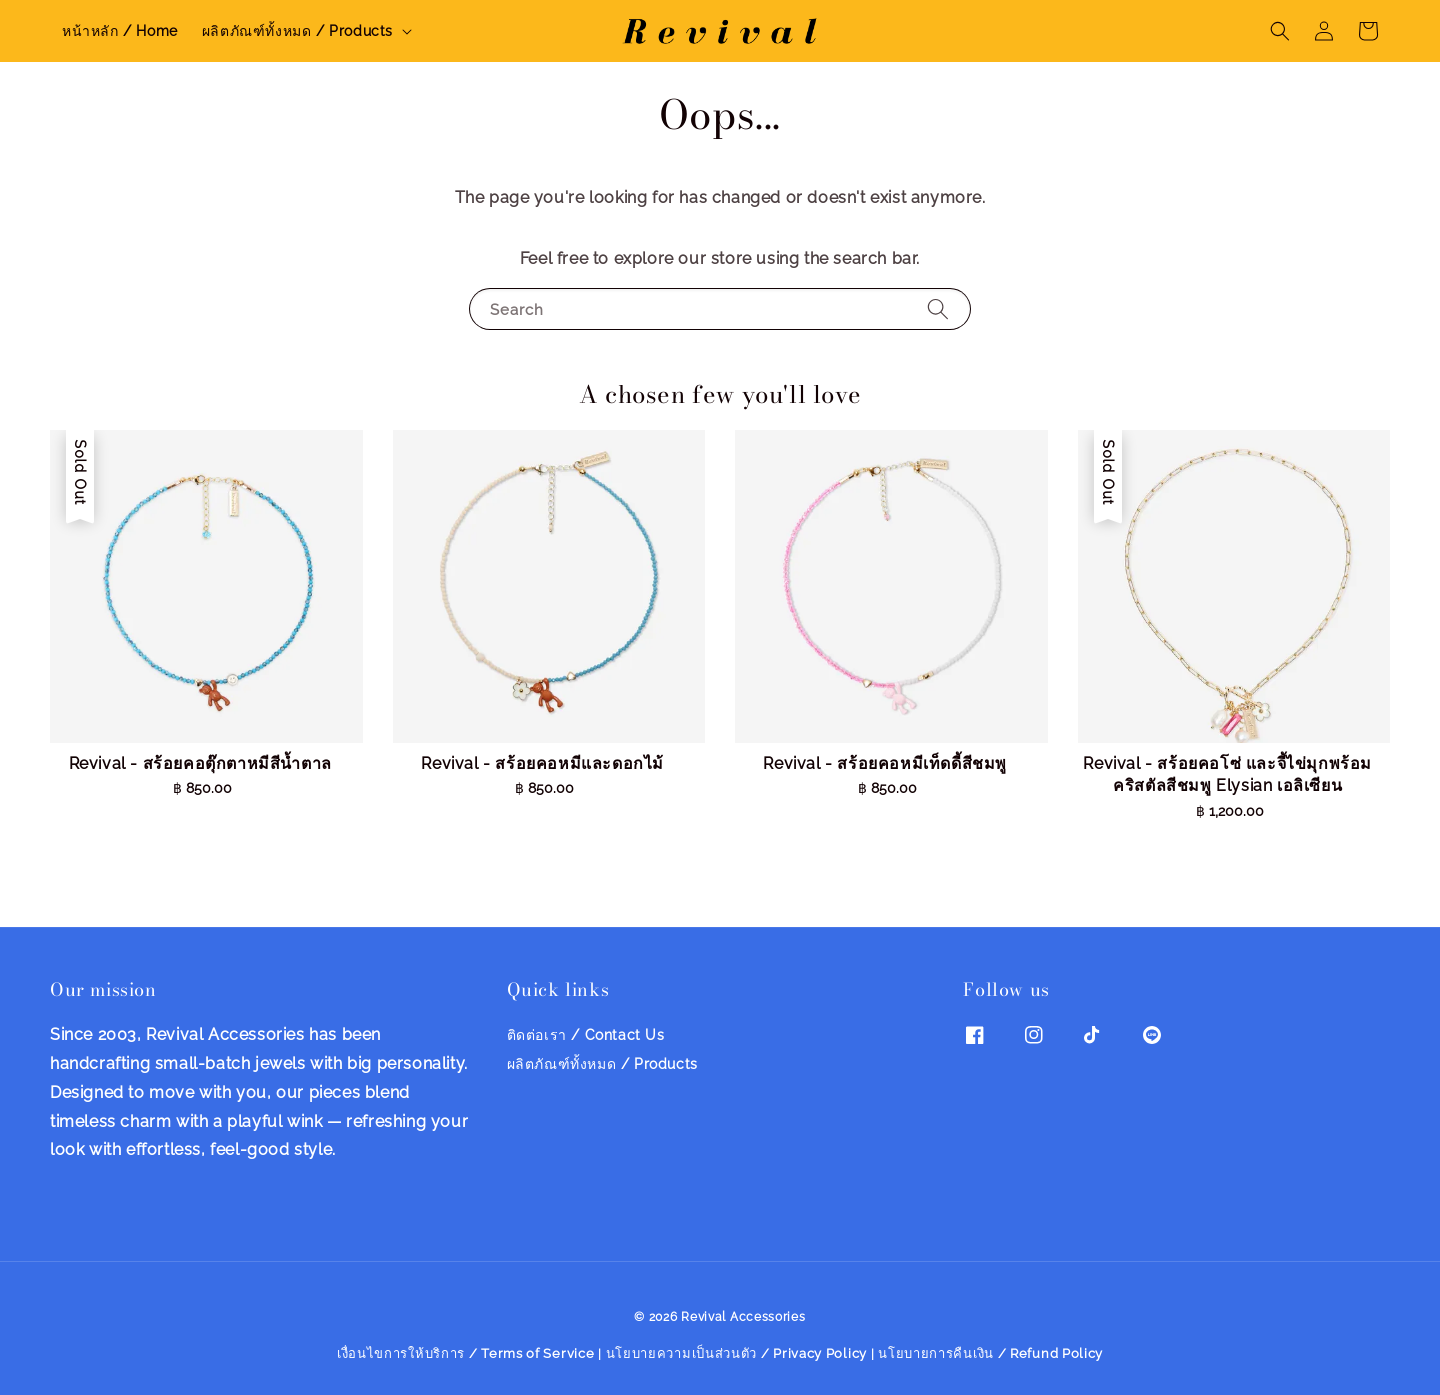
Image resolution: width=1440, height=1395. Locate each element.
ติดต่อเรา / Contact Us (586, 1035)
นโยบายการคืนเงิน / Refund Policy (990, 1353)
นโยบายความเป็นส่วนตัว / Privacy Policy (737, 1353)
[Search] (938, 308)
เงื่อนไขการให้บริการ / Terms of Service (466, 1353)
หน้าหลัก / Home (120, 31)
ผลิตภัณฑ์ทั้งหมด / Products (297, 31)
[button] (1280, 31)
